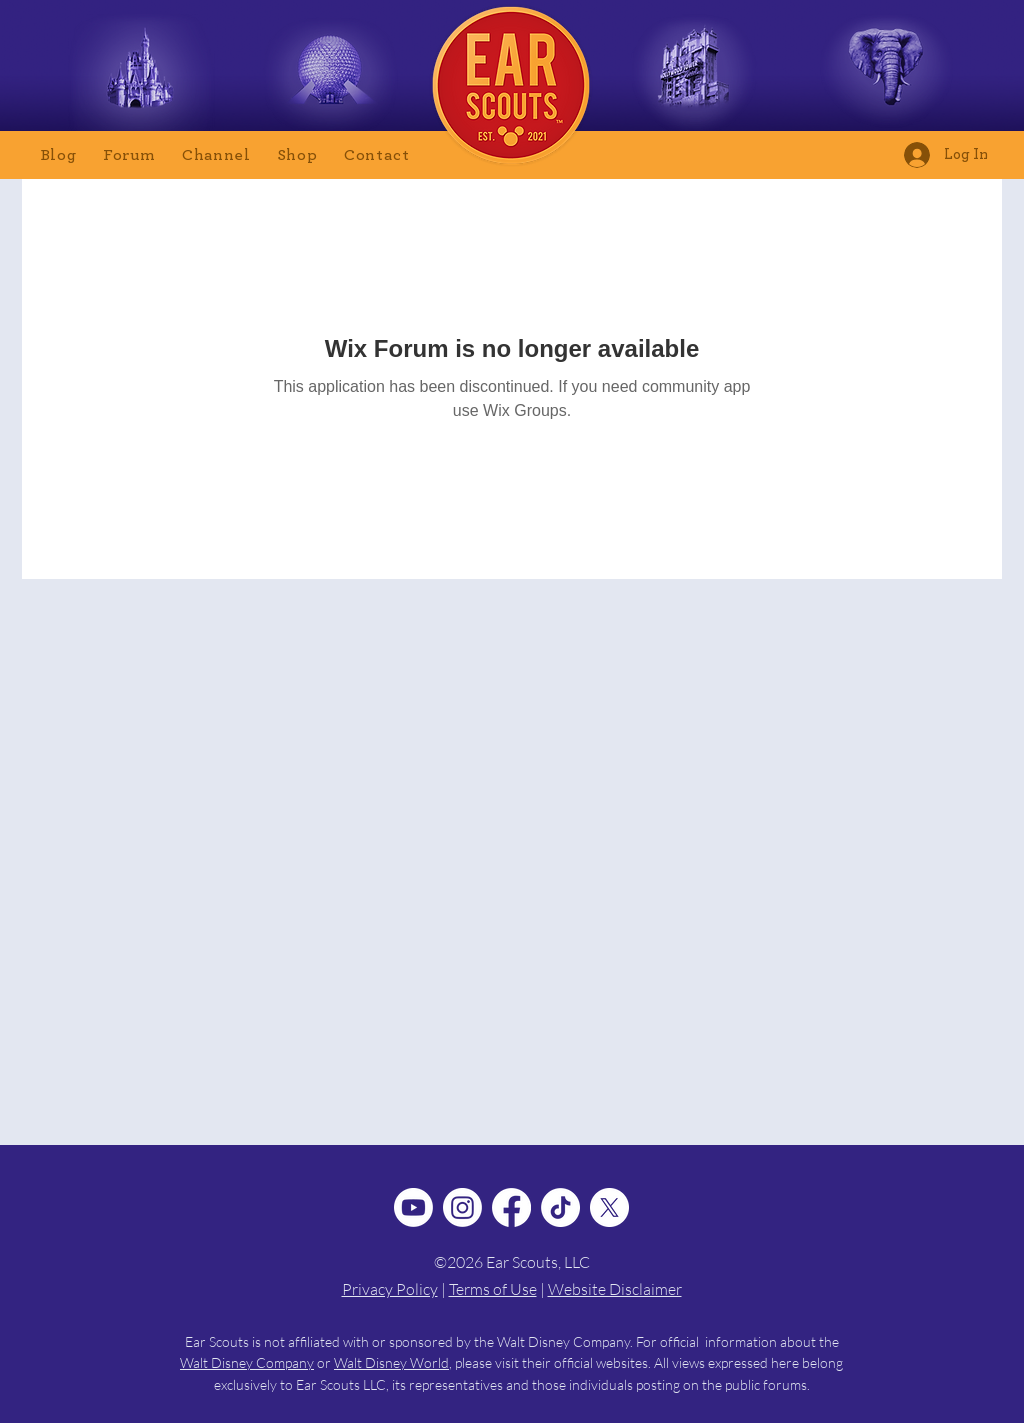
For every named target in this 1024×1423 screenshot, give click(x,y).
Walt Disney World (391, 1362)
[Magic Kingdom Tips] (141, 76)
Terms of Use (493, 1289)
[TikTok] (560, 1207)
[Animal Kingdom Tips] (885, 76)
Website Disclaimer (615, 1289)
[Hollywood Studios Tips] (694, 76)
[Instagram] (462, 1207)
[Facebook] (511, 1207)
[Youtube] (413, 1207)
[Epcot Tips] (329, 76)
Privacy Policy (390, 1289)
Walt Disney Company (247, 1362)
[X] (609, 1207)
